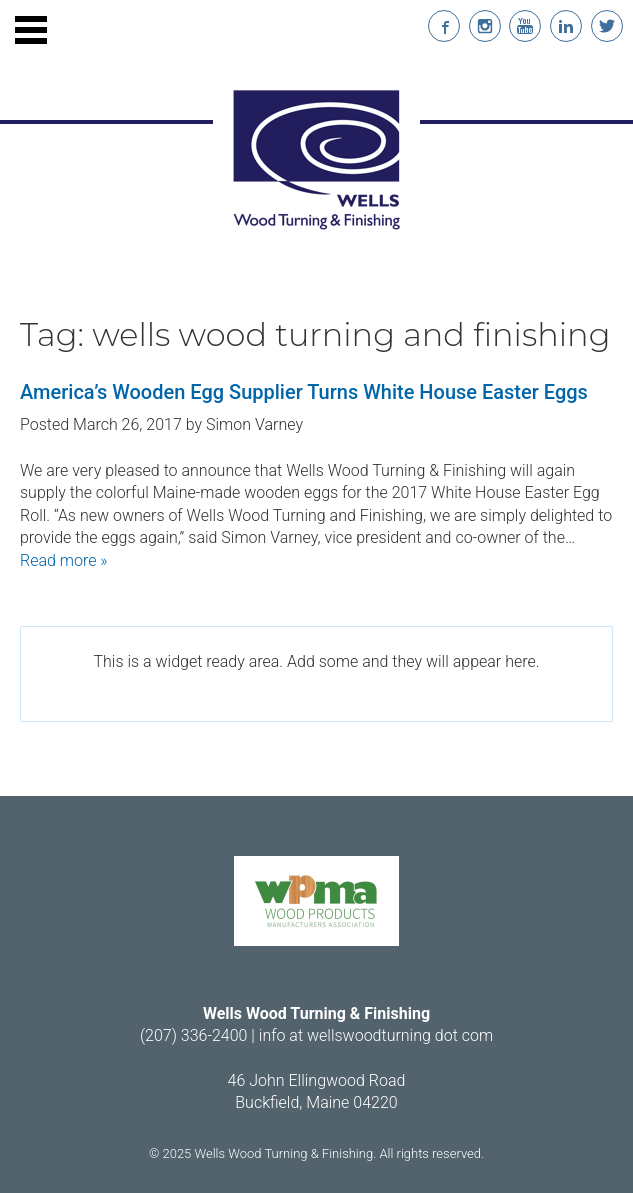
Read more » (64, 560)
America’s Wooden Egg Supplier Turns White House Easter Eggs (304, 392)
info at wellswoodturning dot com (376, 1035)
